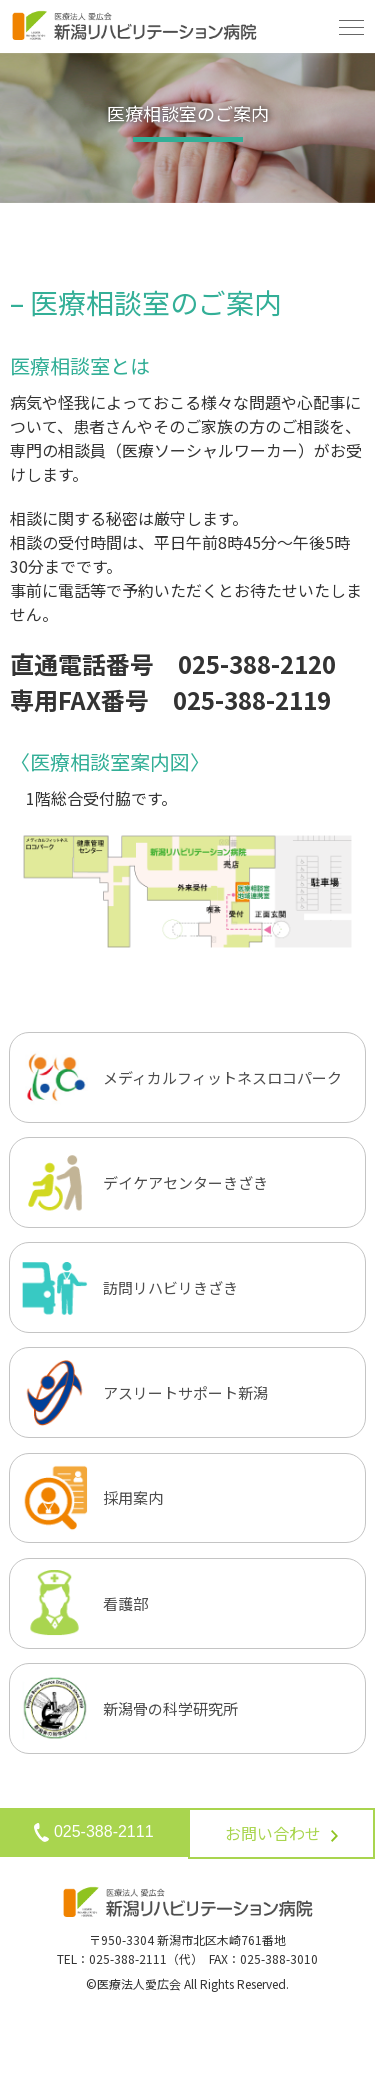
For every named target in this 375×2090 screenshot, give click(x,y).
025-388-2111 (94, 1832)
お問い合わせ (281, 1833)
